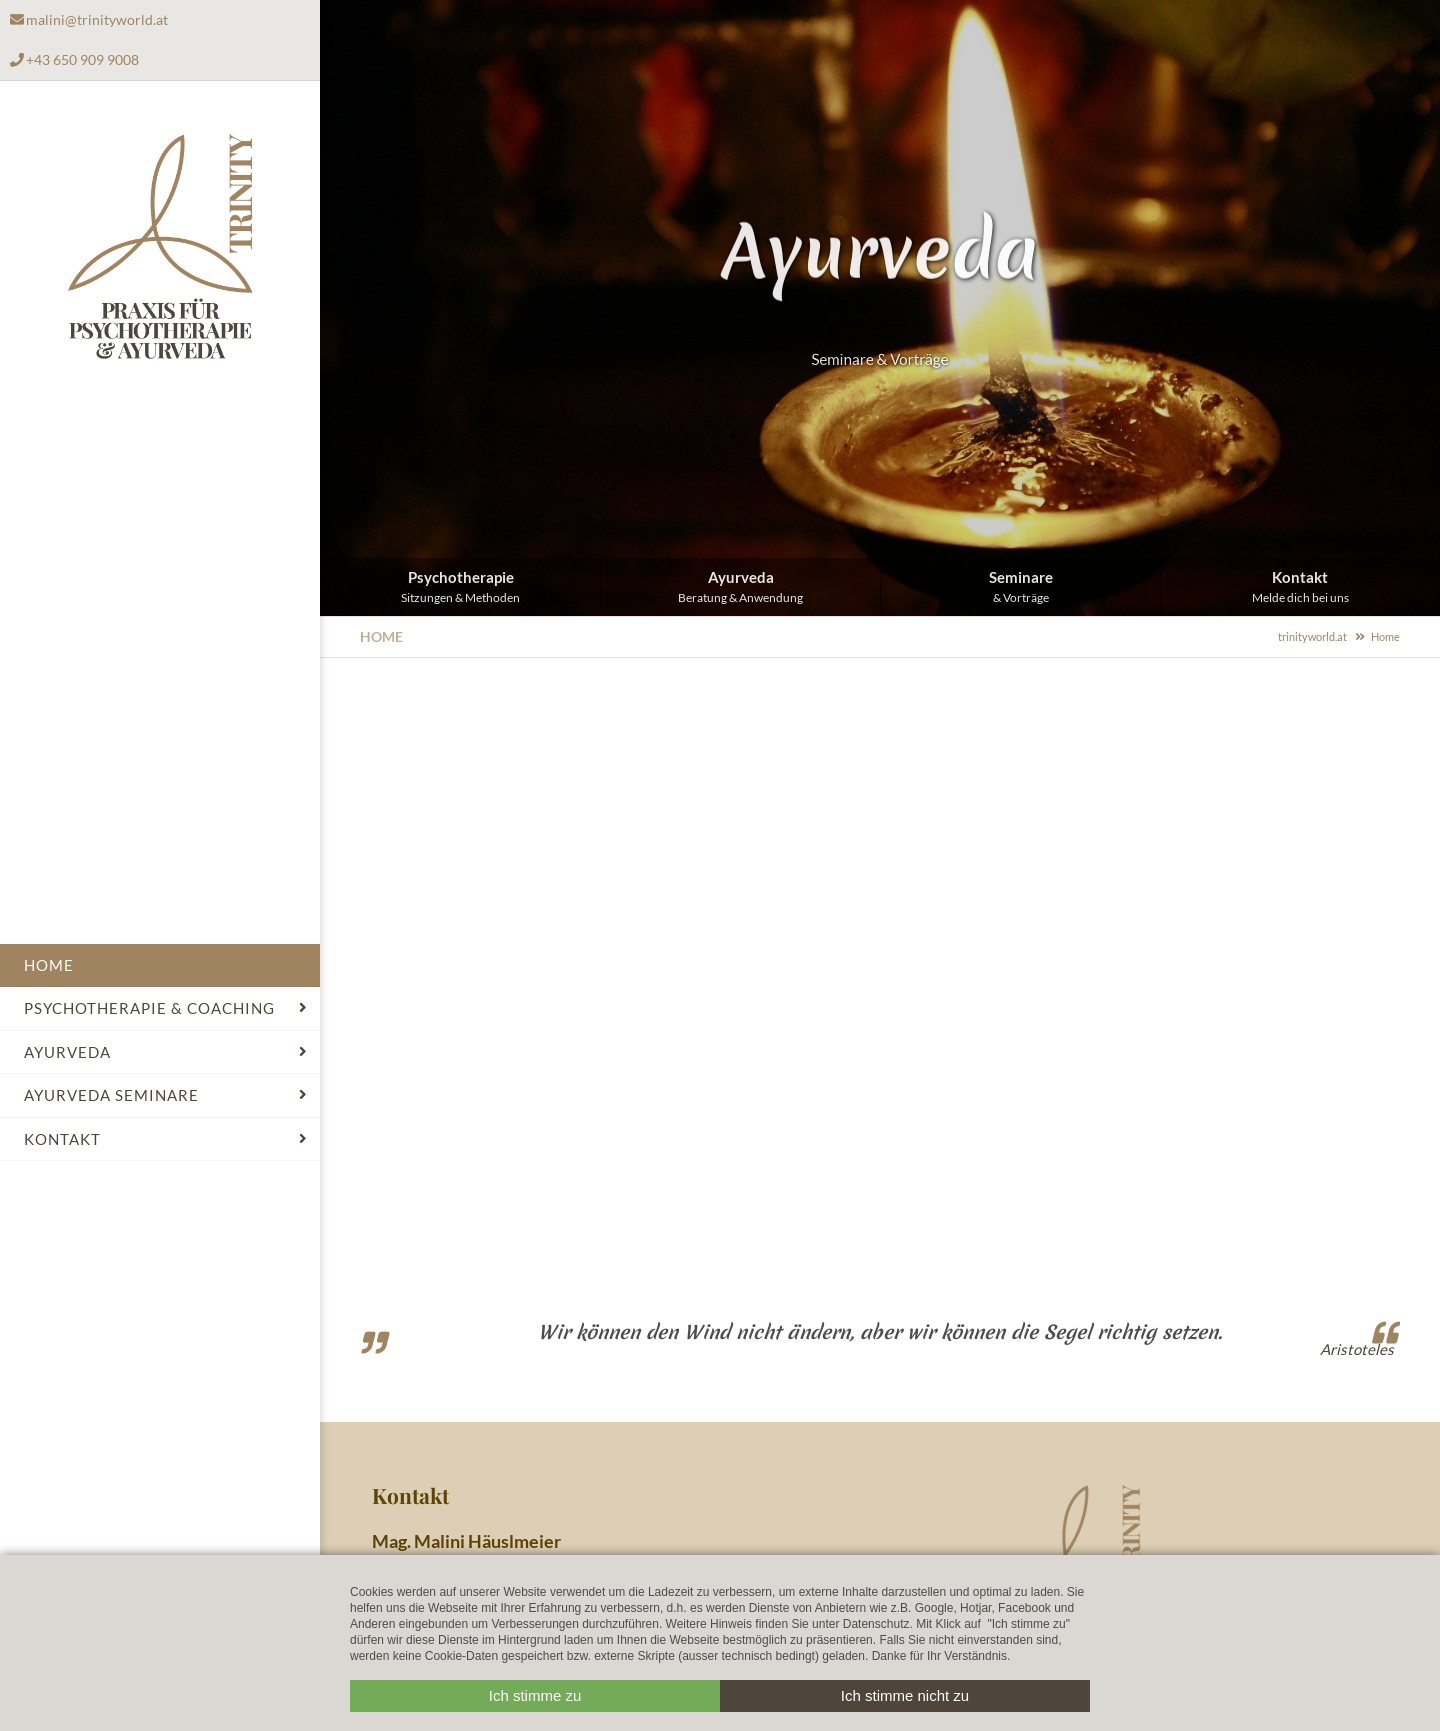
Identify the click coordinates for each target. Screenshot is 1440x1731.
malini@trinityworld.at (97, 19)
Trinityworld (160, 248)
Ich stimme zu (535, 1695)
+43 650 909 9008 (82, 59)
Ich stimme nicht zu (905, 1695)
